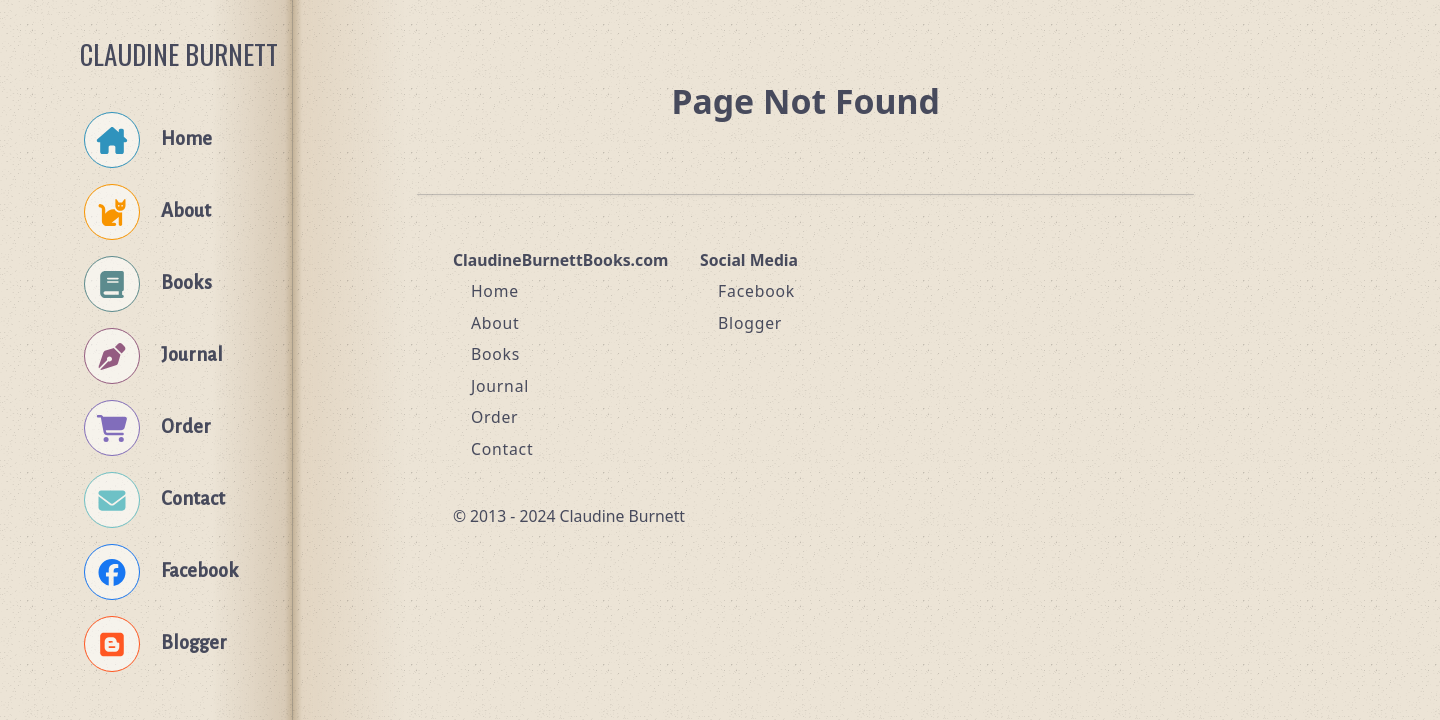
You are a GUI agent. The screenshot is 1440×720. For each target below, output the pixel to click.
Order (495, 417)
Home (495, 291)
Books (495, 354)
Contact (502, 449)
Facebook (756, 291)
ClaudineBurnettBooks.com (560, 260)
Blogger (750, 323)
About (495, 323)
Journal (500, 386)
